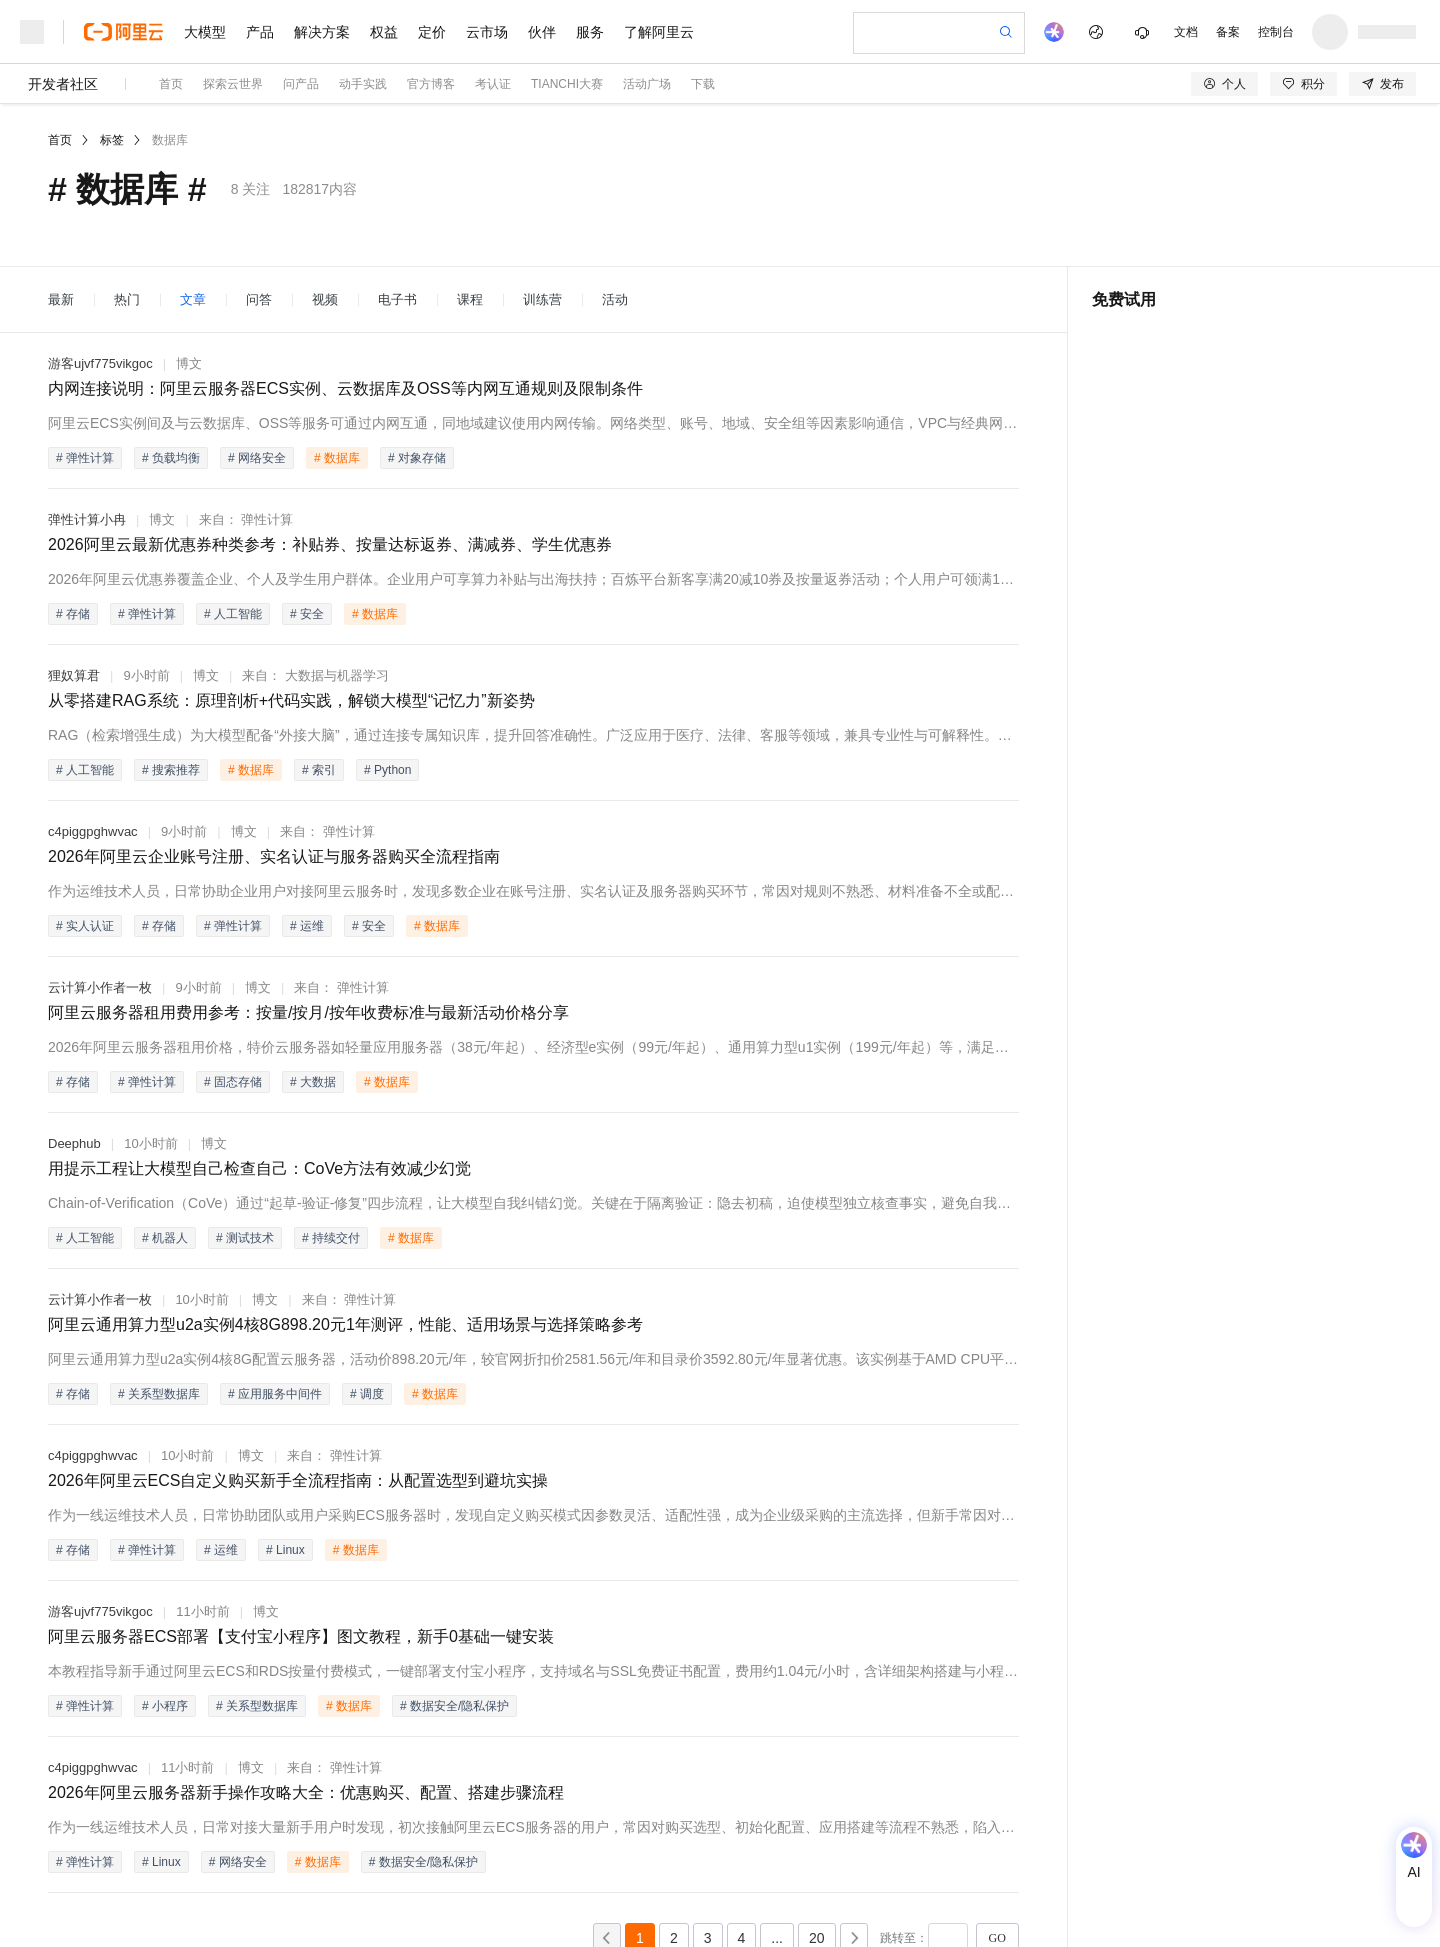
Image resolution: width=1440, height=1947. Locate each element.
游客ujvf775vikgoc (100, 363)
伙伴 (542, 32)
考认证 (493, 84)
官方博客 (431, 84)
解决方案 (322, 32)
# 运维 (307, 926)
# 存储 (73, 614)
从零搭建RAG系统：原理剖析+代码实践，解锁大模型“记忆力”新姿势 (291, 700)
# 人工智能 (233, 614)
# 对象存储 (417, 458)
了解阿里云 (659, 32)
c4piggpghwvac (93, 831)
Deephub (74, 1143)
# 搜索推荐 (171, 770)
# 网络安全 (257, 458)
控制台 (1276, 32)
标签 (112, 140)
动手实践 (363, 84)
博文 (189, 363)
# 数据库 (337, 458)
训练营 (542, 299)
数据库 (170, 140)
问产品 (301, 84)
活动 (615, 299)
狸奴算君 (74, 675)
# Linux (285, 1550)
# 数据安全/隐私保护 (454, 1706)
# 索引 (319, 770)
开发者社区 (63, 84)
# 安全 (307, 614)
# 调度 (367, 1394)
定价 (432, 32)
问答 (259, 299)
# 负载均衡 (171, 458)
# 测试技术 (245, 1238)
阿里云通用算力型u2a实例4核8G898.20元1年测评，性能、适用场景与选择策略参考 (345, 1324)
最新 (61, 299)
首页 (171, 84)
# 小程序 (165, 1706)
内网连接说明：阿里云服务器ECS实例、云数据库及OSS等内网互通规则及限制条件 (345, 388)
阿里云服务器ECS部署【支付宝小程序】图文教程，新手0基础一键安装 (301, 1636)
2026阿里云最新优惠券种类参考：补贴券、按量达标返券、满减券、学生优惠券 (330, 544)
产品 (260, 32)
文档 (1186, 32)
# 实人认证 (85, 926)
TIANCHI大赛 (567, 84)
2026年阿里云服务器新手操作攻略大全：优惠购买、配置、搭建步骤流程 (306, 1792)
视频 (325, 299)
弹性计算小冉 (87, 519)
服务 (590, 32)
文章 (193, 299)
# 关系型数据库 (159, 1394)
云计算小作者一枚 (100, 987)
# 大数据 (313, 1082)
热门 (127, 299)
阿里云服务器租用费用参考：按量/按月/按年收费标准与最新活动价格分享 (308, 1012)
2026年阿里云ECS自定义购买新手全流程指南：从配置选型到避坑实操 (298, 1480)
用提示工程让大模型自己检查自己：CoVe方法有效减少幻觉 (259, 1168)
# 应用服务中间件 (275, 1394)
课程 (470, 299)
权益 (384, 32)
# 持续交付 (331, 1238)
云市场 (487, 32)
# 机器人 (165, 1238)
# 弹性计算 (85, 458)
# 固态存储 (233, 1082)
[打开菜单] (32, 32)
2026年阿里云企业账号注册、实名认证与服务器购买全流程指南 (274, 856)
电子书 (397, 299)
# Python (387, 770)
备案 (1228, 32)
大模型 (205, 32)
